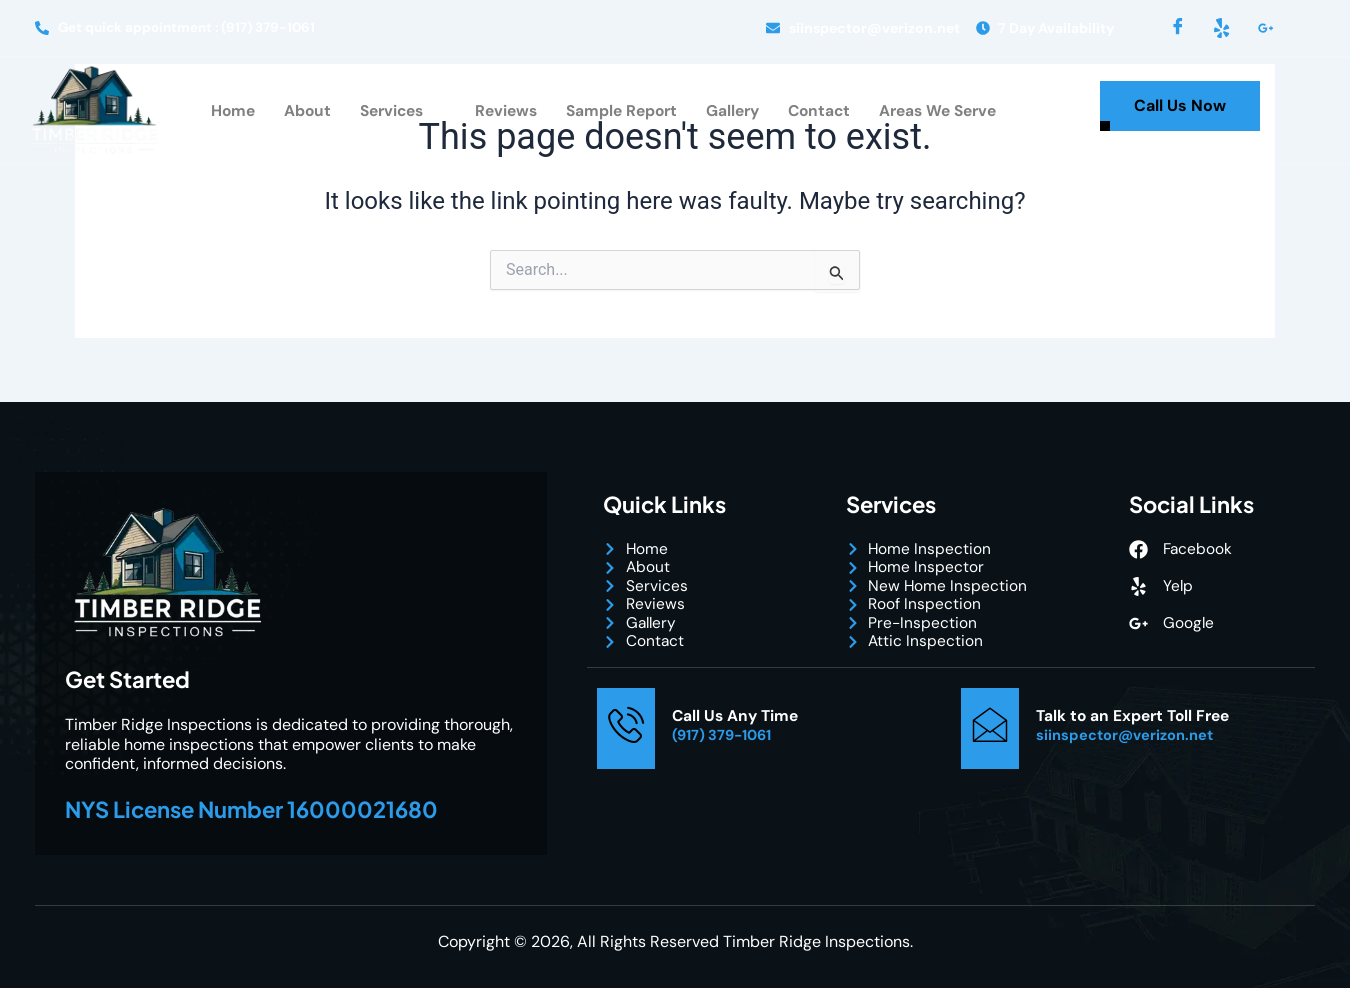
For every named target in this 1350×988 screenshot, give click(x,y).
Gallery (734, 111)
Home (222, 111)
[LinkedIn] (1266, 28)
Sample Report (620, 111)
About (297, 111)
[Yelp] (1222, 28)
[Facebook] (1178, 28)
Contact (822, 111)
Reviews (501, 111)
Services (392, 112)
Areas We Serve (945, 111)
